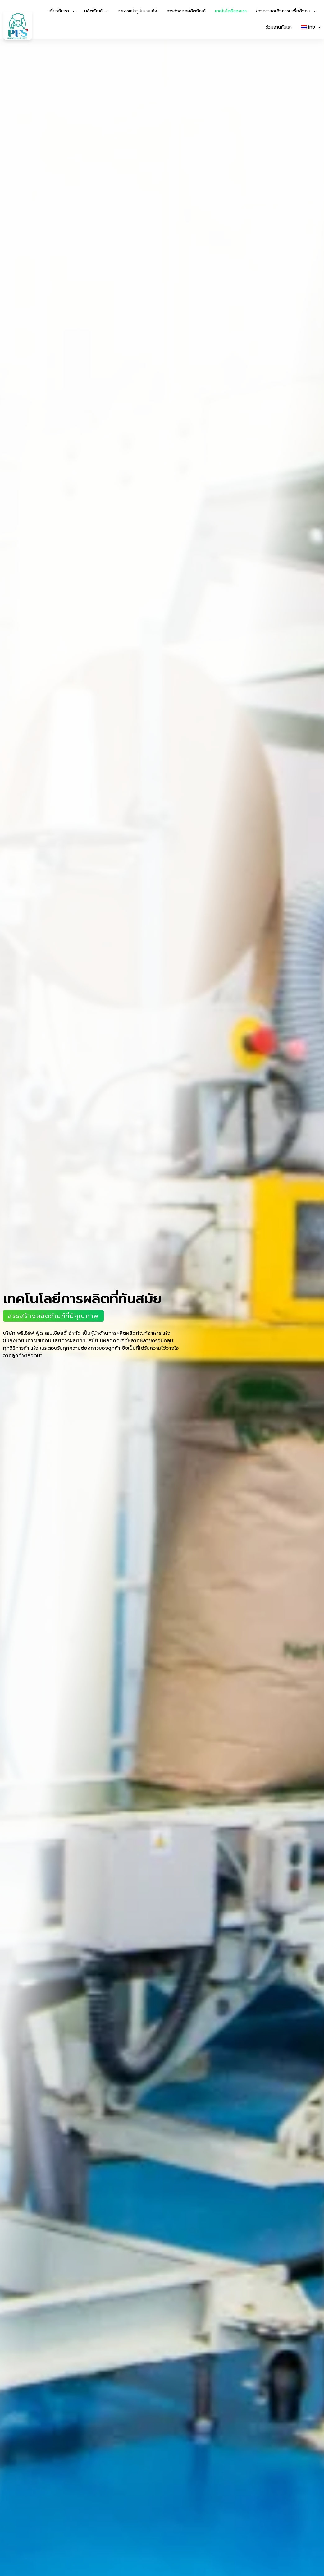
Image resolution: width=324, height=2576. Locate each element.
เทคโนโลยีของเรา (231, 11)
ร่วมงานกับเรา (279, 27)
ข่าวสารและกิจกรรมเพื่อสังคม (286, 11)
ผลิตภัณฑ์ (96, 11)
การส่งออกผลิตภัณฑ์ (186, 11)
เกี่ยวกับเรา (62, 11)
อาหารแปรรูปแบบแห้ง (137, 11)
